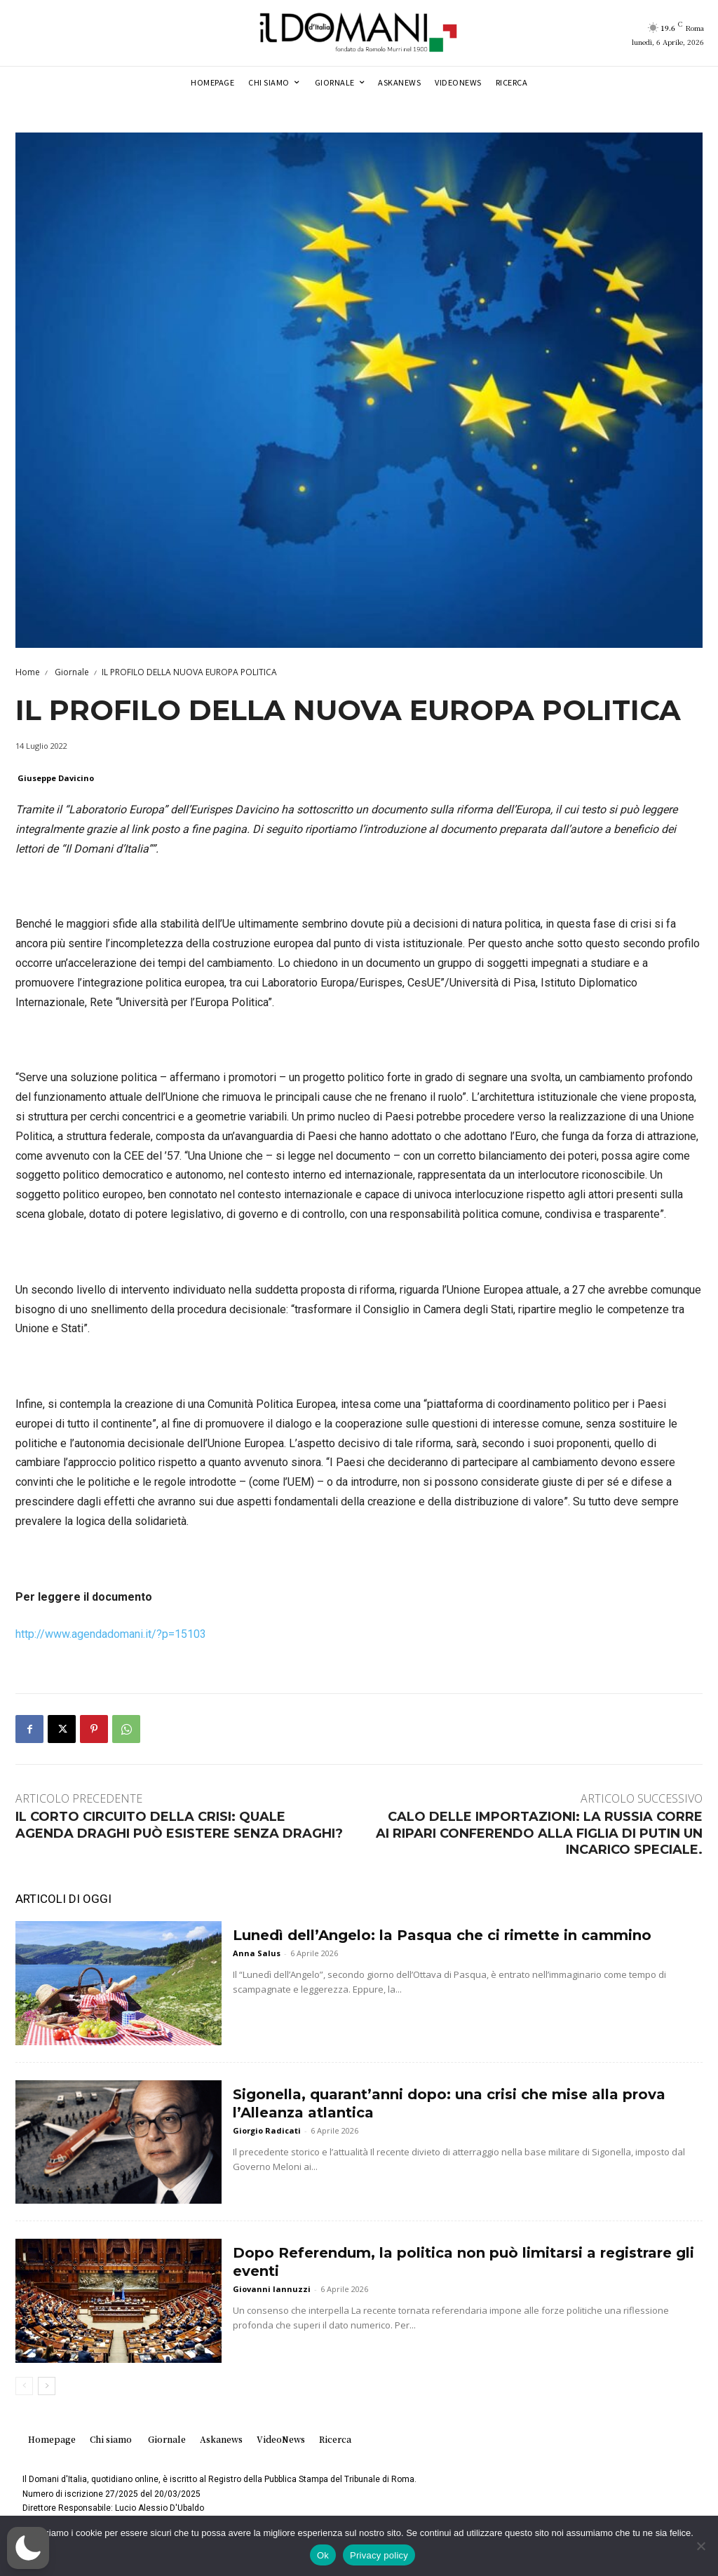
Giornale (71, 672)
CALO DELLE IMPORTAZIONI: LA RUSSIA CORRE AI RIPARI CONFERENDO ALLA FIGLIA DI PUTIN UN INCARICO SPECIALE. (539, 1833)
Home (27, 672)
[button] (28, 2548)
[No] (700, 2546)
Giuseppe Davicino (56, 778)
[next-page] (46, 2386)
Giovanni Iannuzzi (272, 2289)
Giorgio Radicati (267, 2130)
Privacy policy (379, 2555)
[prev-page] (24, 2386)
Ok (323, 2555)
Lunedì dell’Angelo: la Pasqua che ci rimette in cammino (442, 1935)
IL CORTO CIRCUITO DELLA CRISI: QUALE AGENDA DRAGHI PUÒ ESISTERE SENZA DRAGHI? (179, 1825)
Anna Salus (256, 1953)
